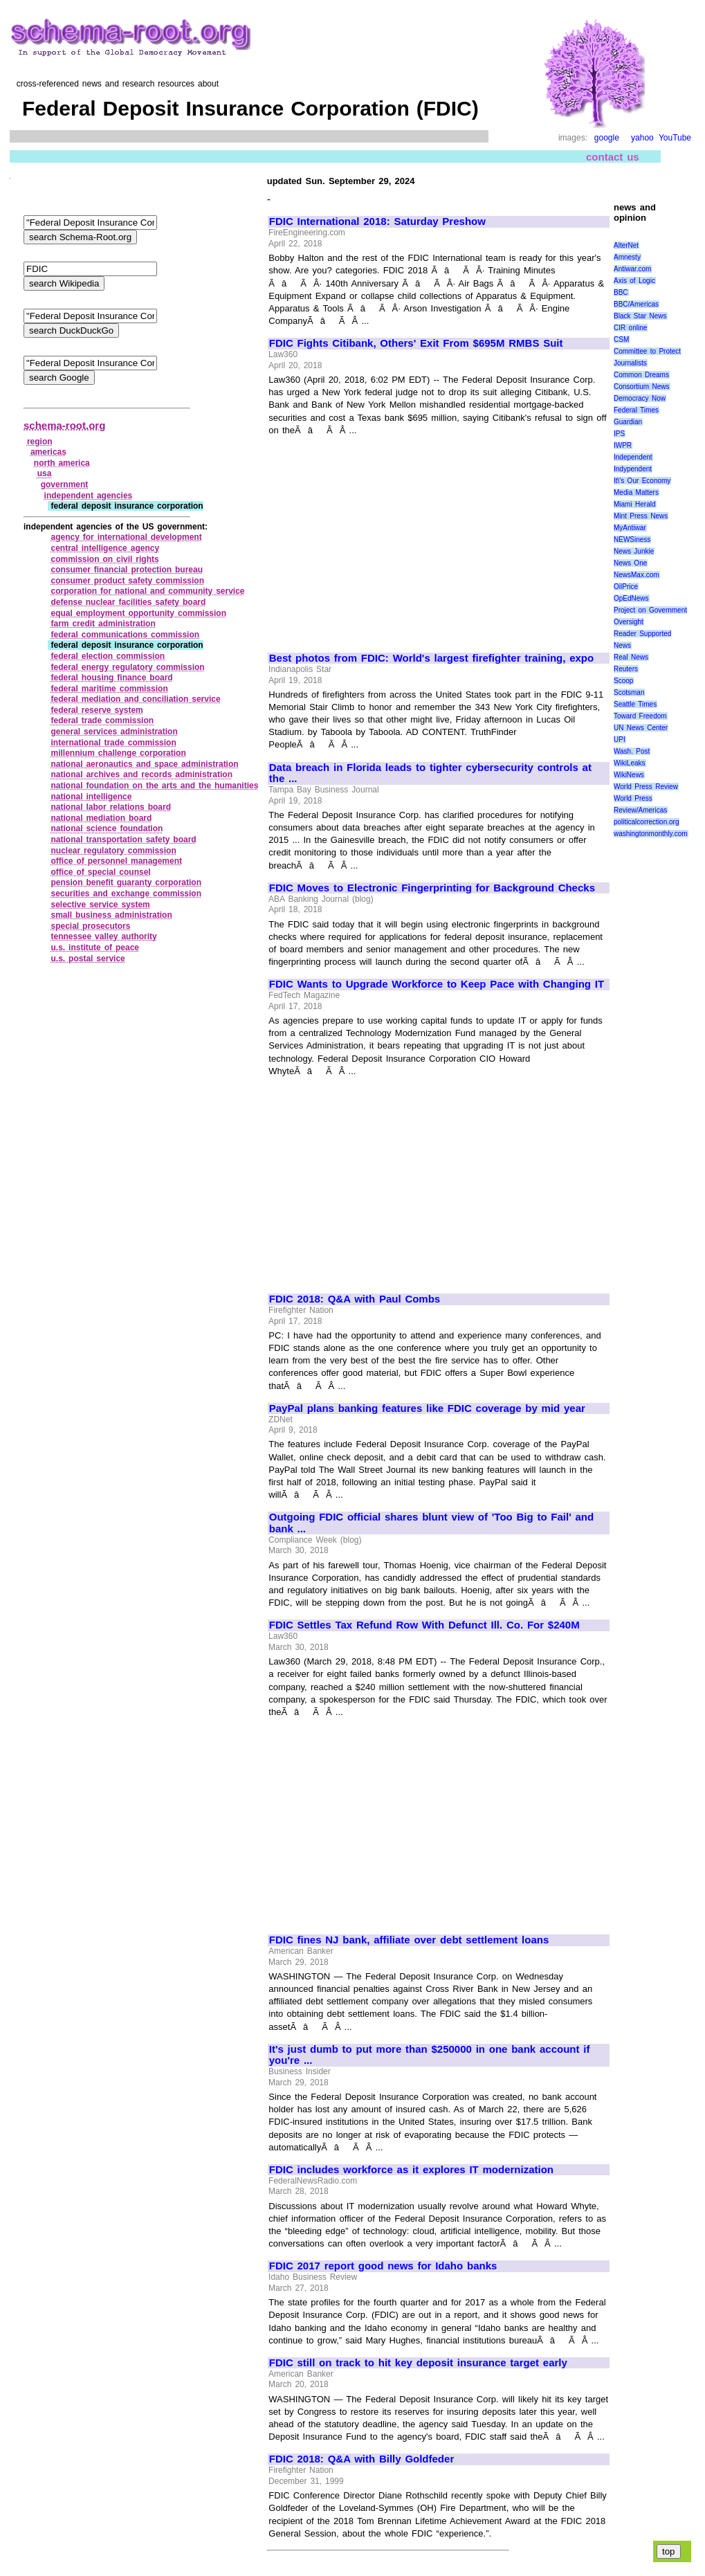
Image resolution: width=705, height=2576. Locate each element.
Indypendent (633, 469)
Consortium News (642, 386)
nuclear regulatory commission (113, 850)
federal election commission (108, 656)
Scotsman (629, 692)
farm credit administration (103, 623)
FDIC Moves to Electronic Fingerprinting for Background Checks (432, 888)
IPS (619, 433)
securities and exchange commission (126, 893)
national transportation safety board (123, 839)
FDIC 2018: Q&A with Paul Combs (354, 1299)
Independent (633, 457)
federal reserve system (97, 710)
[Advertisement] (385, 538)
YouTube (675, 138)
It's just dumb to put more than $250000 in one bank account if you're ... (429, 2055)
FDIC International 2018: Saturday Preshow (377, 221)
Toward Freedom (640, 716)
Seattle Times (635, 704)
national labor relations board (111, 807)
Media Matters (636, 492)
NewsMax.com (636, 575)
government (65, 484)
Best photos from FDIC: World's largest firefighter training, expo (431, 658)
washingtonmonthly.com (651, 833)
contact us (612, 157)
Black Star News (640, 316)
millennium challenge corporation (118, 753)
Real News (631, 657)
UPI (619, 739)
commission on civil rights (104, 559)
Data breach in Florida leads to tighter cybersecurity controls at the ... (430, 773)
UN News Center (641, 728)
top (668, 2551)
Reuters (626, 669)
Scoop (623, 680)
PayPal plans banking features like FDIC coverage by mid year (427, 1408)
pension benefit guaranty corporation (126, 882)
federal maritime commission (109, 688)
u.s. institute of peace (95, 947)
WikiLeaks (630, 763)
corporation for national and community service (147, 591)
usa (44, 473)
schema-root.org (64, 425)
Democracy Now (640, 398)
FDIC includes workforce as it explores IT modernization (411, 2169)
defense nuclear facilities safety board (128, 602)
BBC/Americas (636, 304)
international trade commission (113, 742)
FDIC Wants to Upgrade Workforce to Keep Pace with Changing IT (436, 984)
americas (48, 452)
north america (62, 463)
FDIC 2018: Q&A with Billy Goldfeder (361, 2459)
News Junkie (634, 551)
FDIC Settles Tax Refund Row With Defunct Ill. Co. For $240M (424, 1625)
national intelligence (91, 796)
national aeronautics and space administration (144, 764)
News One (630, 563)
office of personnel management (116, 861)
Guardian (628, 422)
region (40, 441)
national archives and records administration (141, 774)
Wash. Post (632, 751)
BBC (621, 292)
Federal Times (636, 410)
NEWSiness (632, 539)
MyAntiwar (630, 528)
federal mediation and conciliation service (135, 699)
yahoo (642, 138)
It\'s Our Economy (642, 480)
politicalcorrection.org (646, 822)
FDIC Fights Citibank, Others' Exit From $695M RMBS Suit (416, 343)
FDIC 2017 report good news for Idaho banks (383, 2265)
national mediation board (101, 818)
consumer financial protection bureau (127, 569)
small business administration (111, 915)
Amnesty (627, 257)
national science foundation (107, 828)
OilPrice (626, 586)
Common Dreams (641, 375)
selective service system (100, 904)
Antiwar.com (632, 269)
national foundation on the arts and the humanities (154, 785)
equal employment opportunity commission (138, 613)
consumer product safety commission (127, 581)
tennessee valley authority (103, 936)
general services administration (114, 731)
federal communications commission (125, 635)
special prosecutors (90, 926)
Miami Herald (635, 504)
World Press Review (646, 786)
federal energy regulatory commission (127, 667)
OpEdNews (631, 598)
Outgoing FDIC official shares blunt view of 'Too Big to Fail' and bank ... (431, 1523)
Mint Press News (641, 516)
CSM (621, 339)
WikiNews (629, 775)
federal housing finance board (111, 677)
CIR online (630, 328)
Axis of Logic (634, 280)
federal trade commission (102, 720)
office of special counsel (100, 872)
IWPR (623, 445)
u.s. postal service (88, 958)
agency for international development (126, 537)
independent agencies (88, 495)
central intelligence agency (105, 548)
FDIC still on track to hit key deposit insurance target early (418, 2362)
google (606, 138)
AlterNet (626, 245)
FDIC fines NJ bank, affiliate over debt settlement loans (409, 1939)
